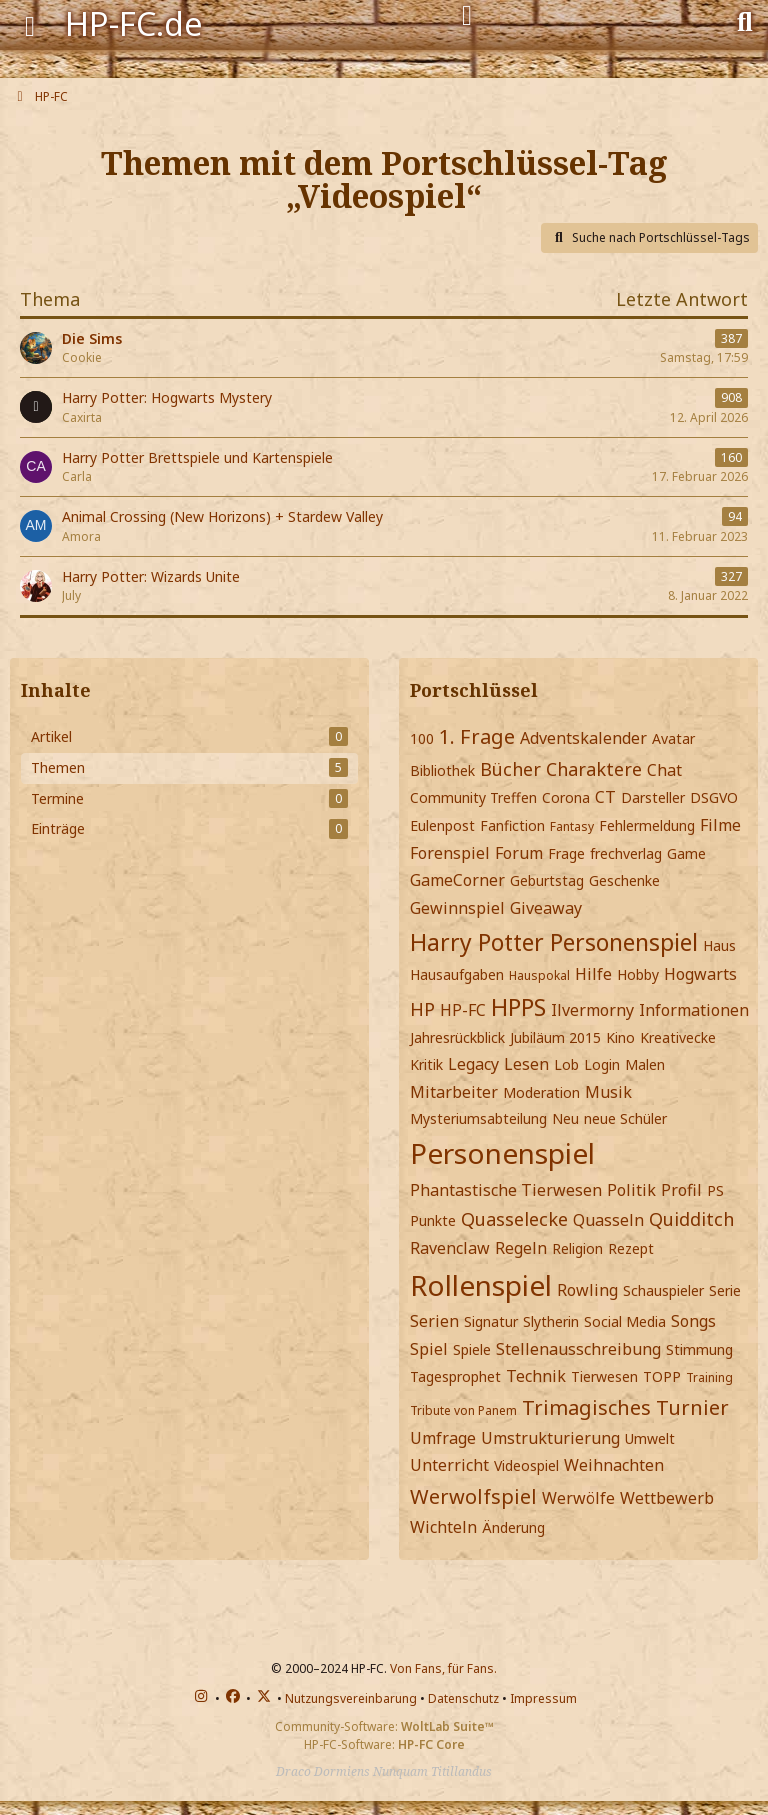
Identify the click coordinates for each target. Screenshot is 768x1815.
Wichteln (443, 1527)
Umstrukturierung (550, 1438)
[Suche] (744, 20)
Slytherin (551, 1321)
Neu (565, 1118)
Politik (631, 1190)
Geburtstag (547, 880)
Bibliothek (442, 770)
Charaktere (594, 769)
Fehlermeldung (647, 825)
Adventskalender (583, 738)
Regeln (521, 1248)
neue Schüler (625, 1118)
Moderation (541, 1092)
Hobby (638, 974)
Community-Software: (384, 1726)
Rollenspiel (481, 1285)
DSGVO (714, 797)
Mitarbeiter (454, 1092)
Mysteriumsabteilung (478, 1118)
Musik (608, 1092)
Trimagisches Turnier (625, 1407)
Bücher (510, 769)
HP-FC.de (134, 23)
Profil (681, 1190)
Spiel (429, 1349)
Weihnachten (614, 1465)
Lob (566, 1064)
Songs (693, 1321)
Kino (620, 1037)
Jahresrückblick (457, 1037)
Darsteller (653, 797)
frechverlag (626, 853)
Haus (719, 945)
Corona (566, 797)
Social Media (625, 1321)
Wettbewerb (667, 1498)
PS (715, 1190)
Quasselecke (514, 1219)
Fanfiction (512, 825)
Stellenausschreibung (578, 1349)
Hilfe (593, 974)
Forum (519, 853)
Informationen (694, 1010)
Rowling (587, 1290)
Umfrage (443, 1438)
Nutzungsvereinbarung (351, 1698)
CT (605, 797)
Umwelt (650, 1438)
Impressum (543, 1698)
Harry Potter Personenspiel (554, 942)
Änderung (513, 1527)
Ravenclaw (450, 1248)
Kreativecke (678, 1037)
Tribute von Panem (463, 1410)
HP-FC (463, 1010)
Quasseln (608, 1220)
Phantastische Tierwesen (506, 1190)
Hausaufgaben (457, 974)
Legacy (473, 1064)
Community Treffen (473, 797)
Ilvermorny (592, 1010)
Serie (725, 1290)
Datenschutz (463, 1698)
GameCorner (457, 880)
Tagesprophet (455, 1376)
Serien (434, 1321)
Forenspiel (450, 853)
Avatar (673, 738)
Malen (645, 1064)
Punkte (433, 1220)
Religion (577, 1248)
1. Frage (477, 736)
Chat (664, 770)
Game (686, 853)
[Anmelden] (467, 16)
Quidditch (691, 1219)
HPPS (518, 1007)
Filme (720, 825)
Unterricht (449, 1465)
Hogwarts (700, 974)
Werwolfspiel (473, 1496)
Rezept (631, 1248)
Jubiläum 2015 (555, 1037)
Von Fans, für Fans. (443, 1668)
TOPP (662, 1376)
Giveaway (546, 908)
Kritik (426, 1064)
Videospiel (526, 1465)
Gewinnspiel (457, 908)
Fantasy (572, 826)
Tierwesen (604, 1376)
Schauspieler (663, 1290)
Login (602, 1064)
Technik (536, 1376)
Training (709, 1377)
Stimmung (699, 1349)
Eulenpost (442, 825)
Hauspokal (539, 975)
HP (422, 1009)
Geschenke (624, 880)
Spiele (472, 1349)
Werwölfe (578, 1498)
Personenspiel (502, 1153)
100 (422, 738)
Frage (566, 853)
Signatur (491, 1321)
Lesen (526, 1064)
